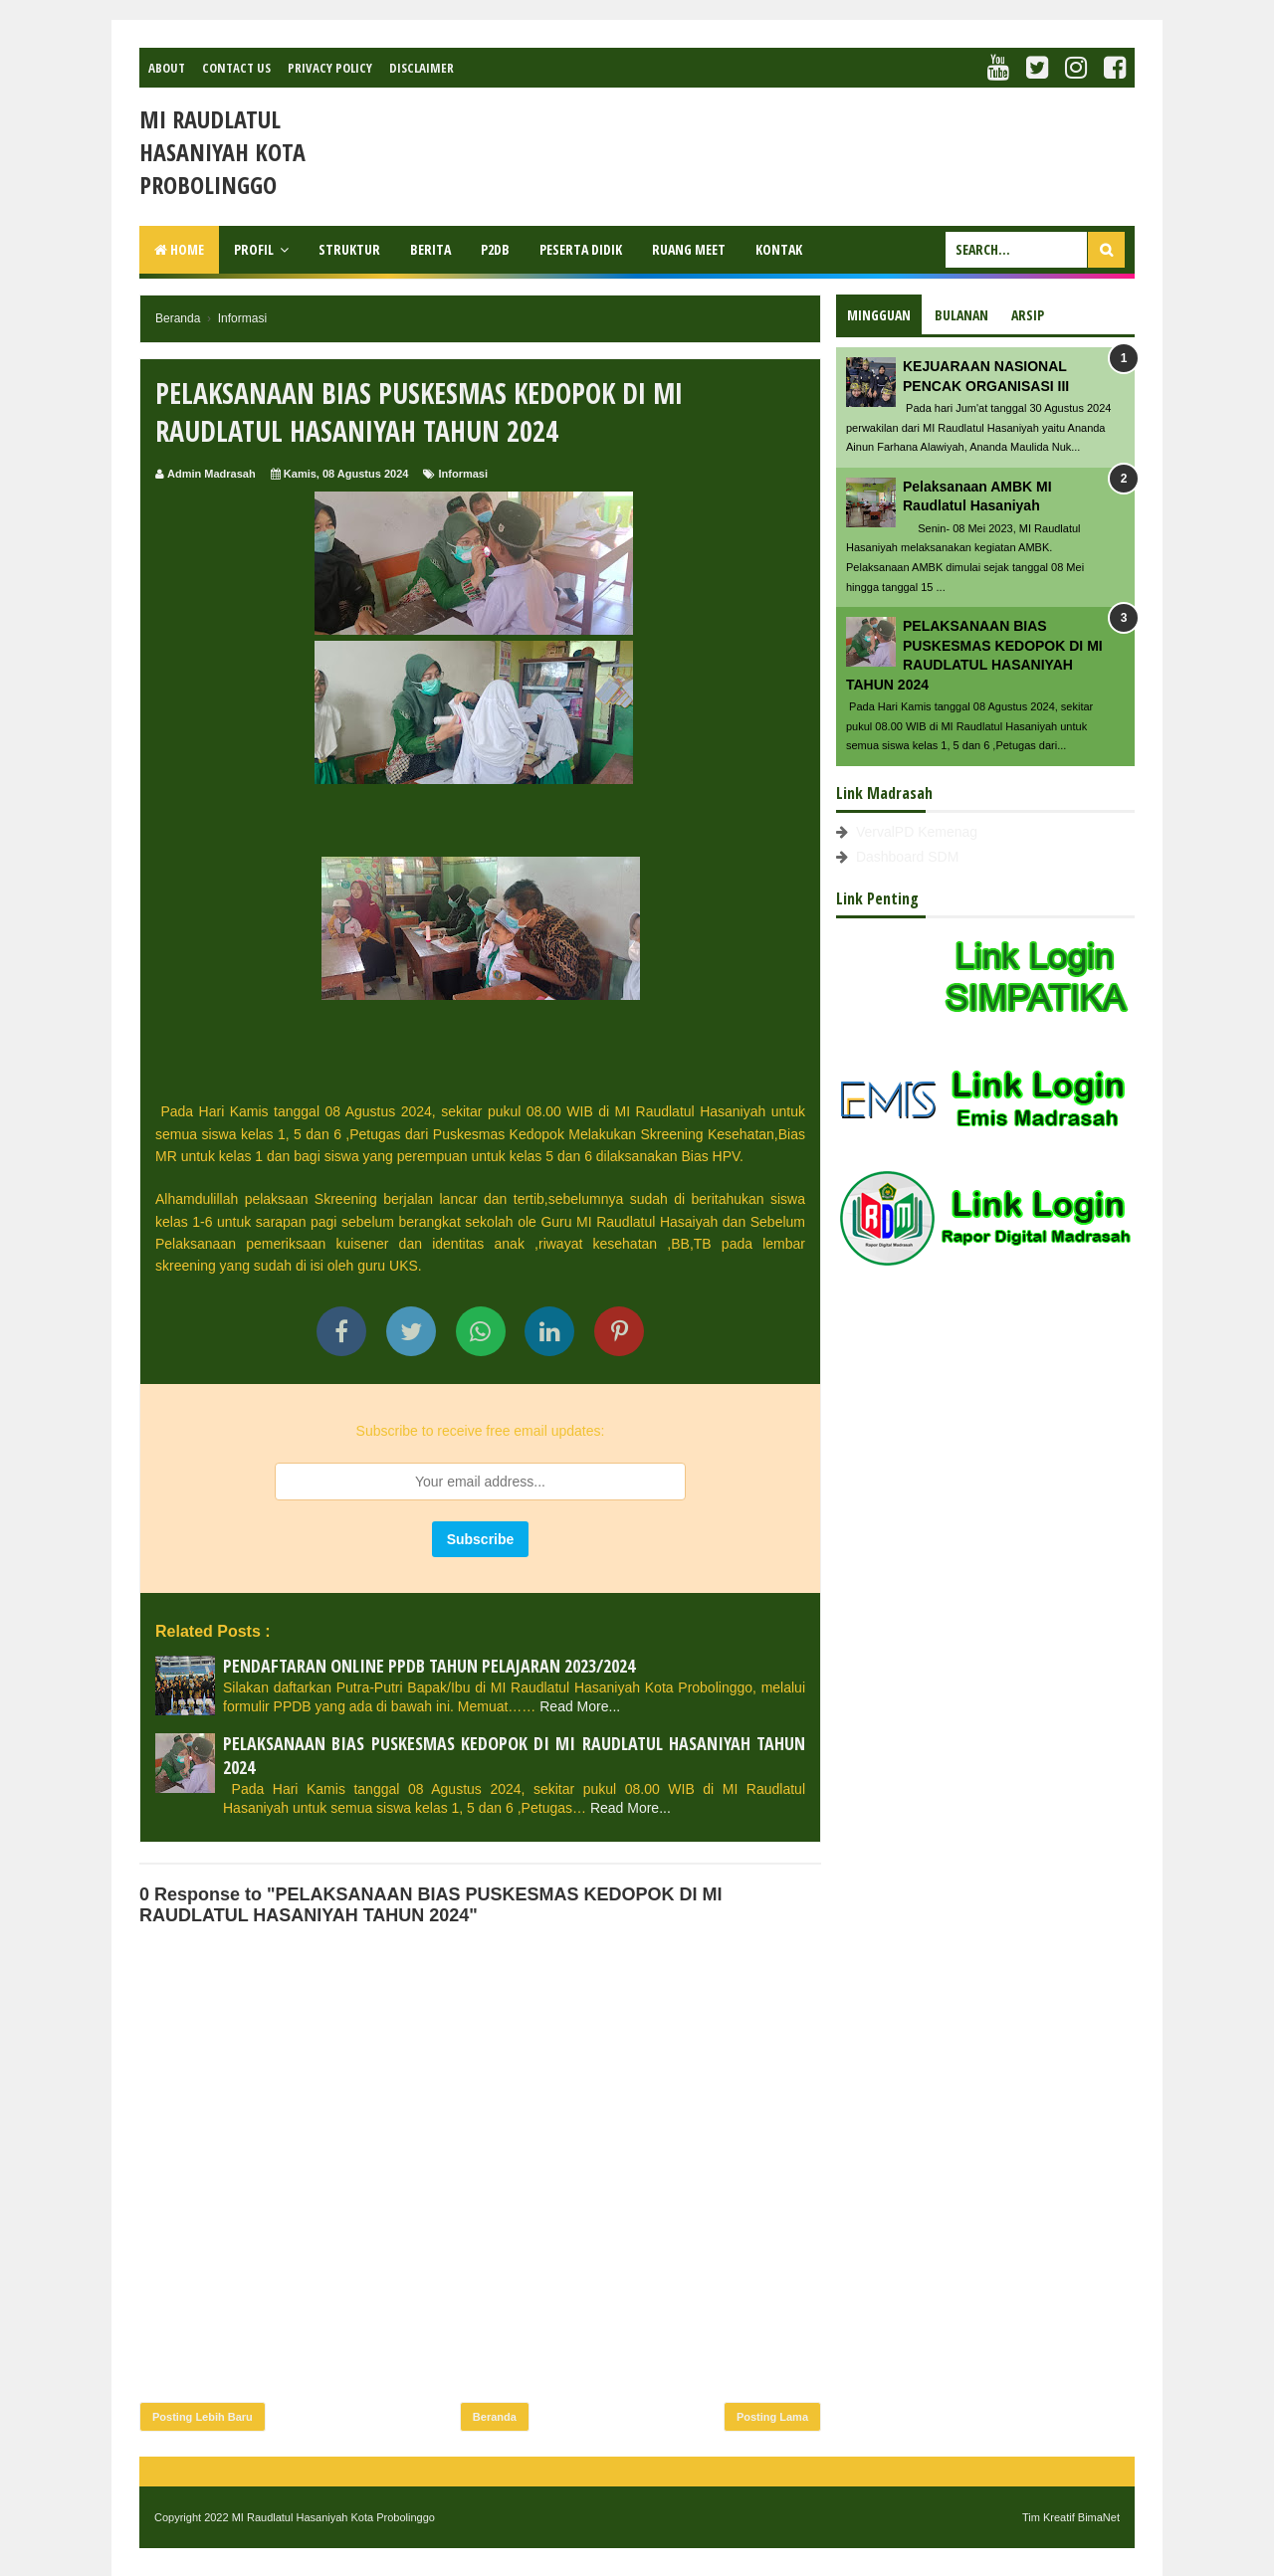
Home (179, 249)
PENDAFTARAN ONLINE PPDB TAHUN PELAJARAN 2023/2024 (429, 1666)
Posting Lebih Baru (202, 2417)
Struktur (349, 249)
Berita (430, 249)
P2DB (495, 249)
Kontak (778, 249)
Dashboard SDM (907, 857)
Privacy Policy (330, 68)
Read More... (579, 1706)
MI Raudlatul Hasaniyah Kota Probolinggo (222, 151)
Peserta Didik (580, 249)
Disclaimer (421, 68)
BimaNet (1099, 2517)
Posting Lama (772, 2417)
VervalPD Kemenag (916, 832)
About (166, 68)
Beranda (495, 2417)
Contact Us (236, 68)
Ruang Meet (689, 249)
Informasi (464, 474)
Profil (254, 249)
